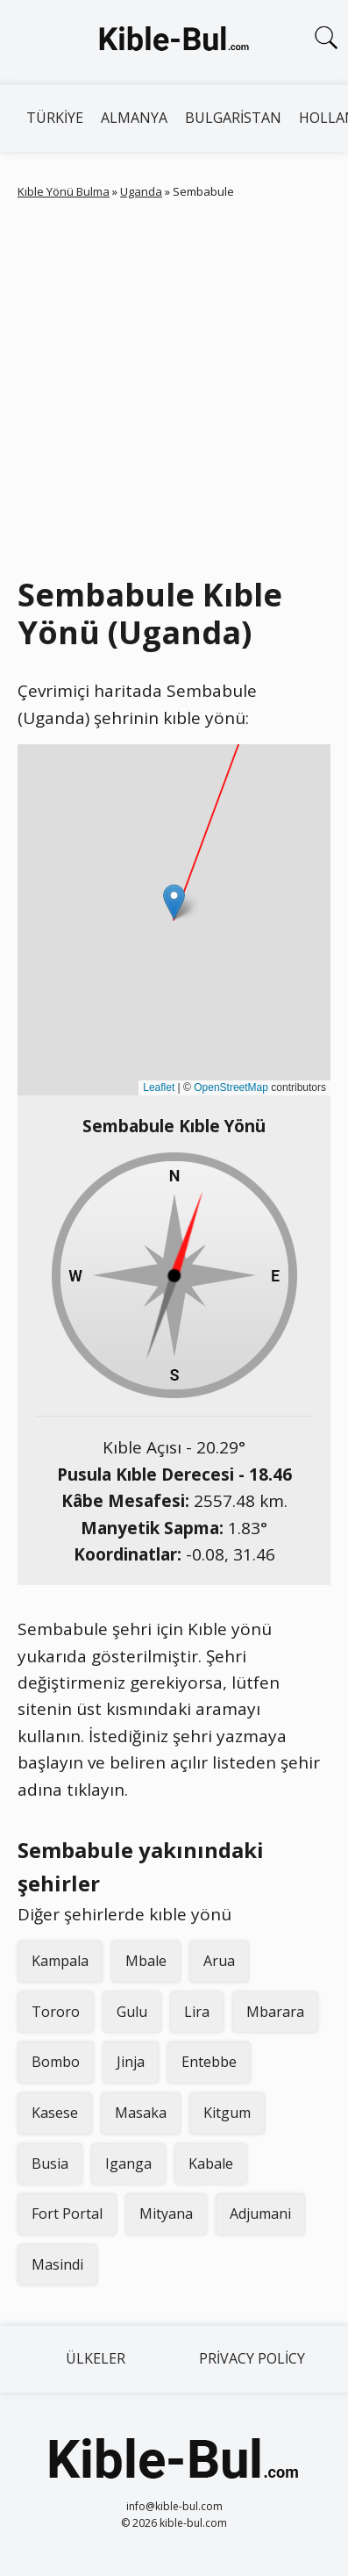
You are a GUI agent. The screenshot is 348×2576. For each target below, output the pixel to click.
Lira (197, 2011)
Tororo (56, 2011)
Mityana (166, 2213)
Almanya (134, 117)
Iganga (128, 2163)
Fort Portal (67, 2213)
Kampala (60, 1960)
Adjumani (260, 2213)
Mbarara (275, 2011)
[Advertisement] (174, 384)
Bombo (56, 2061)
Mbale (146, 1960)
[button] (174, 902)
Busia (50, 2163)
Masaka (141, 2112)
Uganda (141, 191)
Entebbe (209, 2061)
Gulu (132, 2011)
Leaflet (158, 1087)
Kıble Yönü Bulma (64, 191)
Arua (219, 1960)
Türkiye (54, 117)
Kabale (210, 2163)
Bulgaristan (233, 117)
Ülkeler (95, 2358)
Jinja (131, 2061)
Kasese (55, 2112)
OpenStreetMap (231, 1087)
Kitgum (227, 2112)
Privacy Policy (252, 2358)
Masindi (57, 2264)
